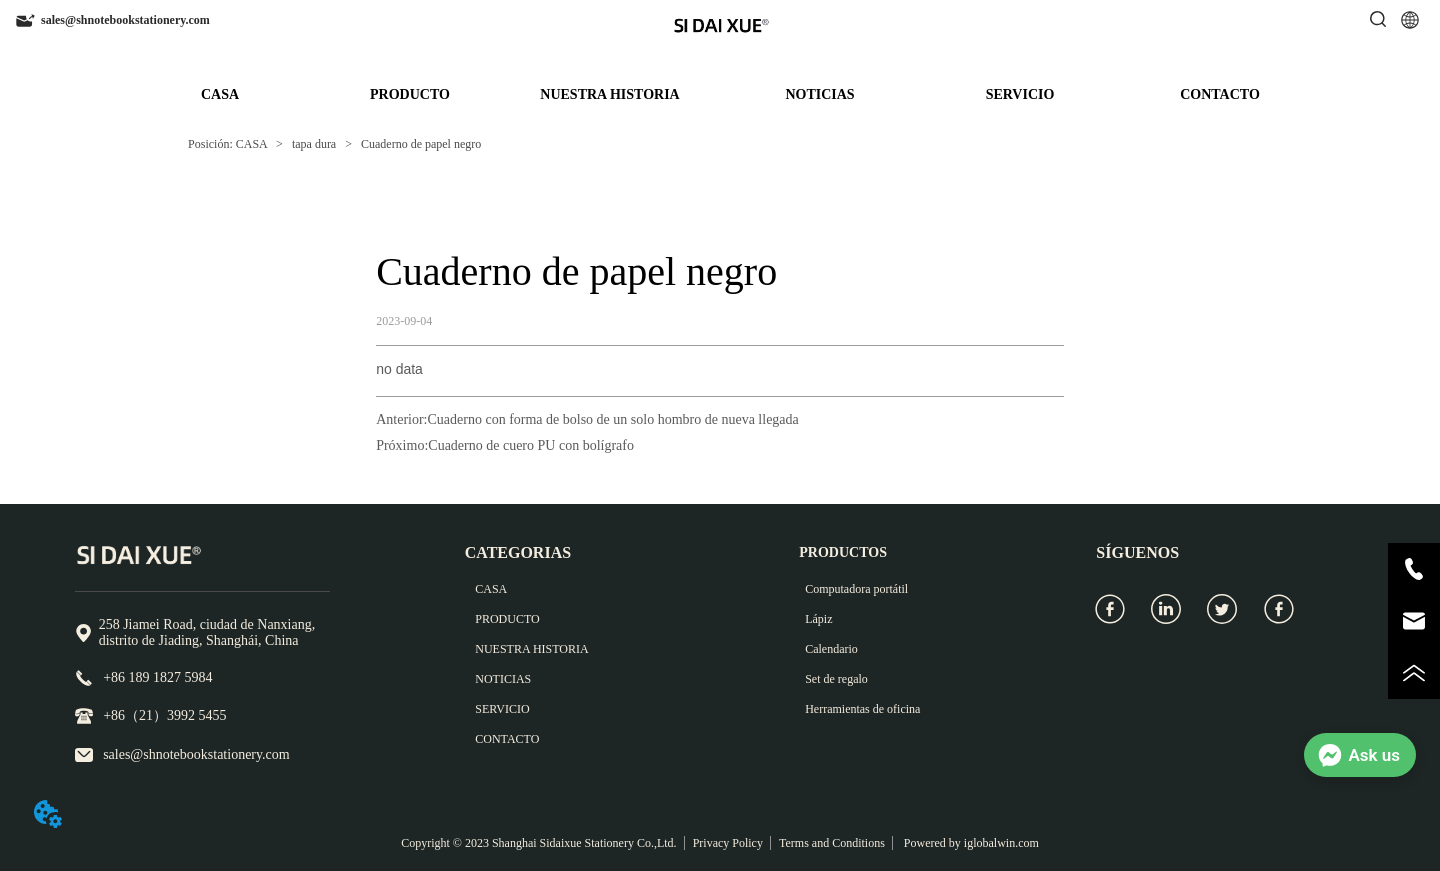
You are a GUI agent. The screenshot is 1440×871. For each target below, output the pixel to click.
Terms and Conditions (832, 843)
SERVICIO (1020, 94)
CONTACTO (1220, 94)
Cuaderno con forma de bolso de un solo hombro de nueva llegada (613, 419)
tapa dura (314, 144)
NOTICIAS (819, 94)
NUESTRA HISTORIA (609, 94)
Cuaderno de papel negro (419, 144)
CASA (220, 94)
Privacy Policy (728, 843)
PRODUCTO (410, 94)
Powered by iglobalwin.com (970, 843)
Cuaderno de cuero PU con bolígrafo (531, 445)
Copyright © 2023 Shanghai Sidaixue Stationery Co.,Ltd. (538, 843)
